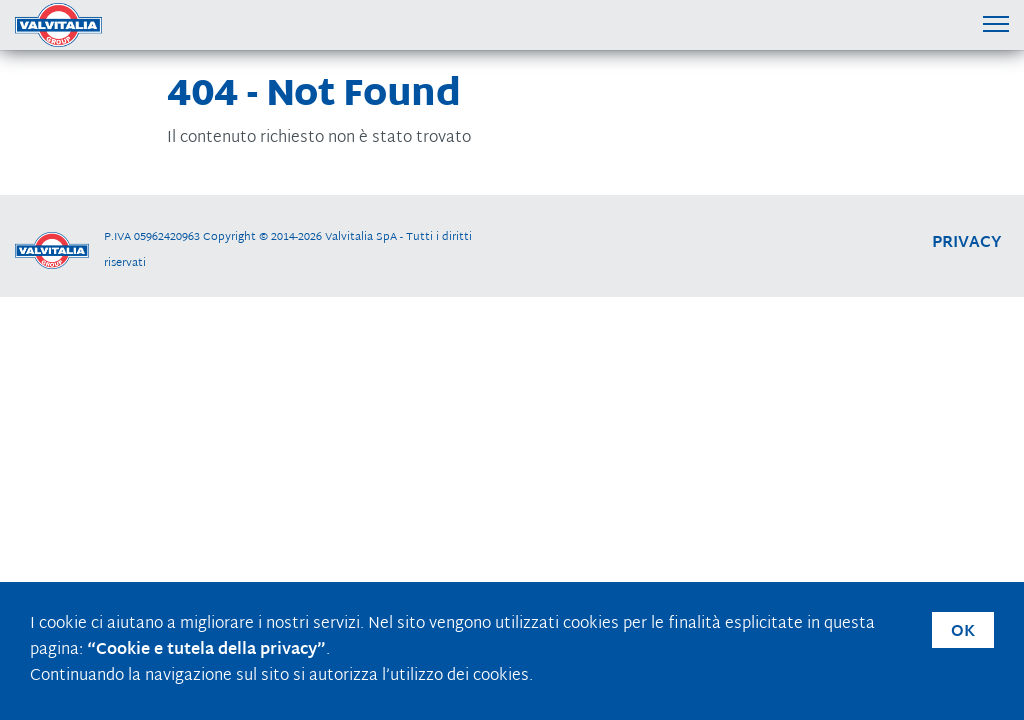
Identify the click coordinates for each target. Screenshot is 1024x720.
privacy (967, 243)
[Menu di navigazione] (996, 23)
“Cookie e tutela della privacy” (206, 650)
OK (963, 632)
